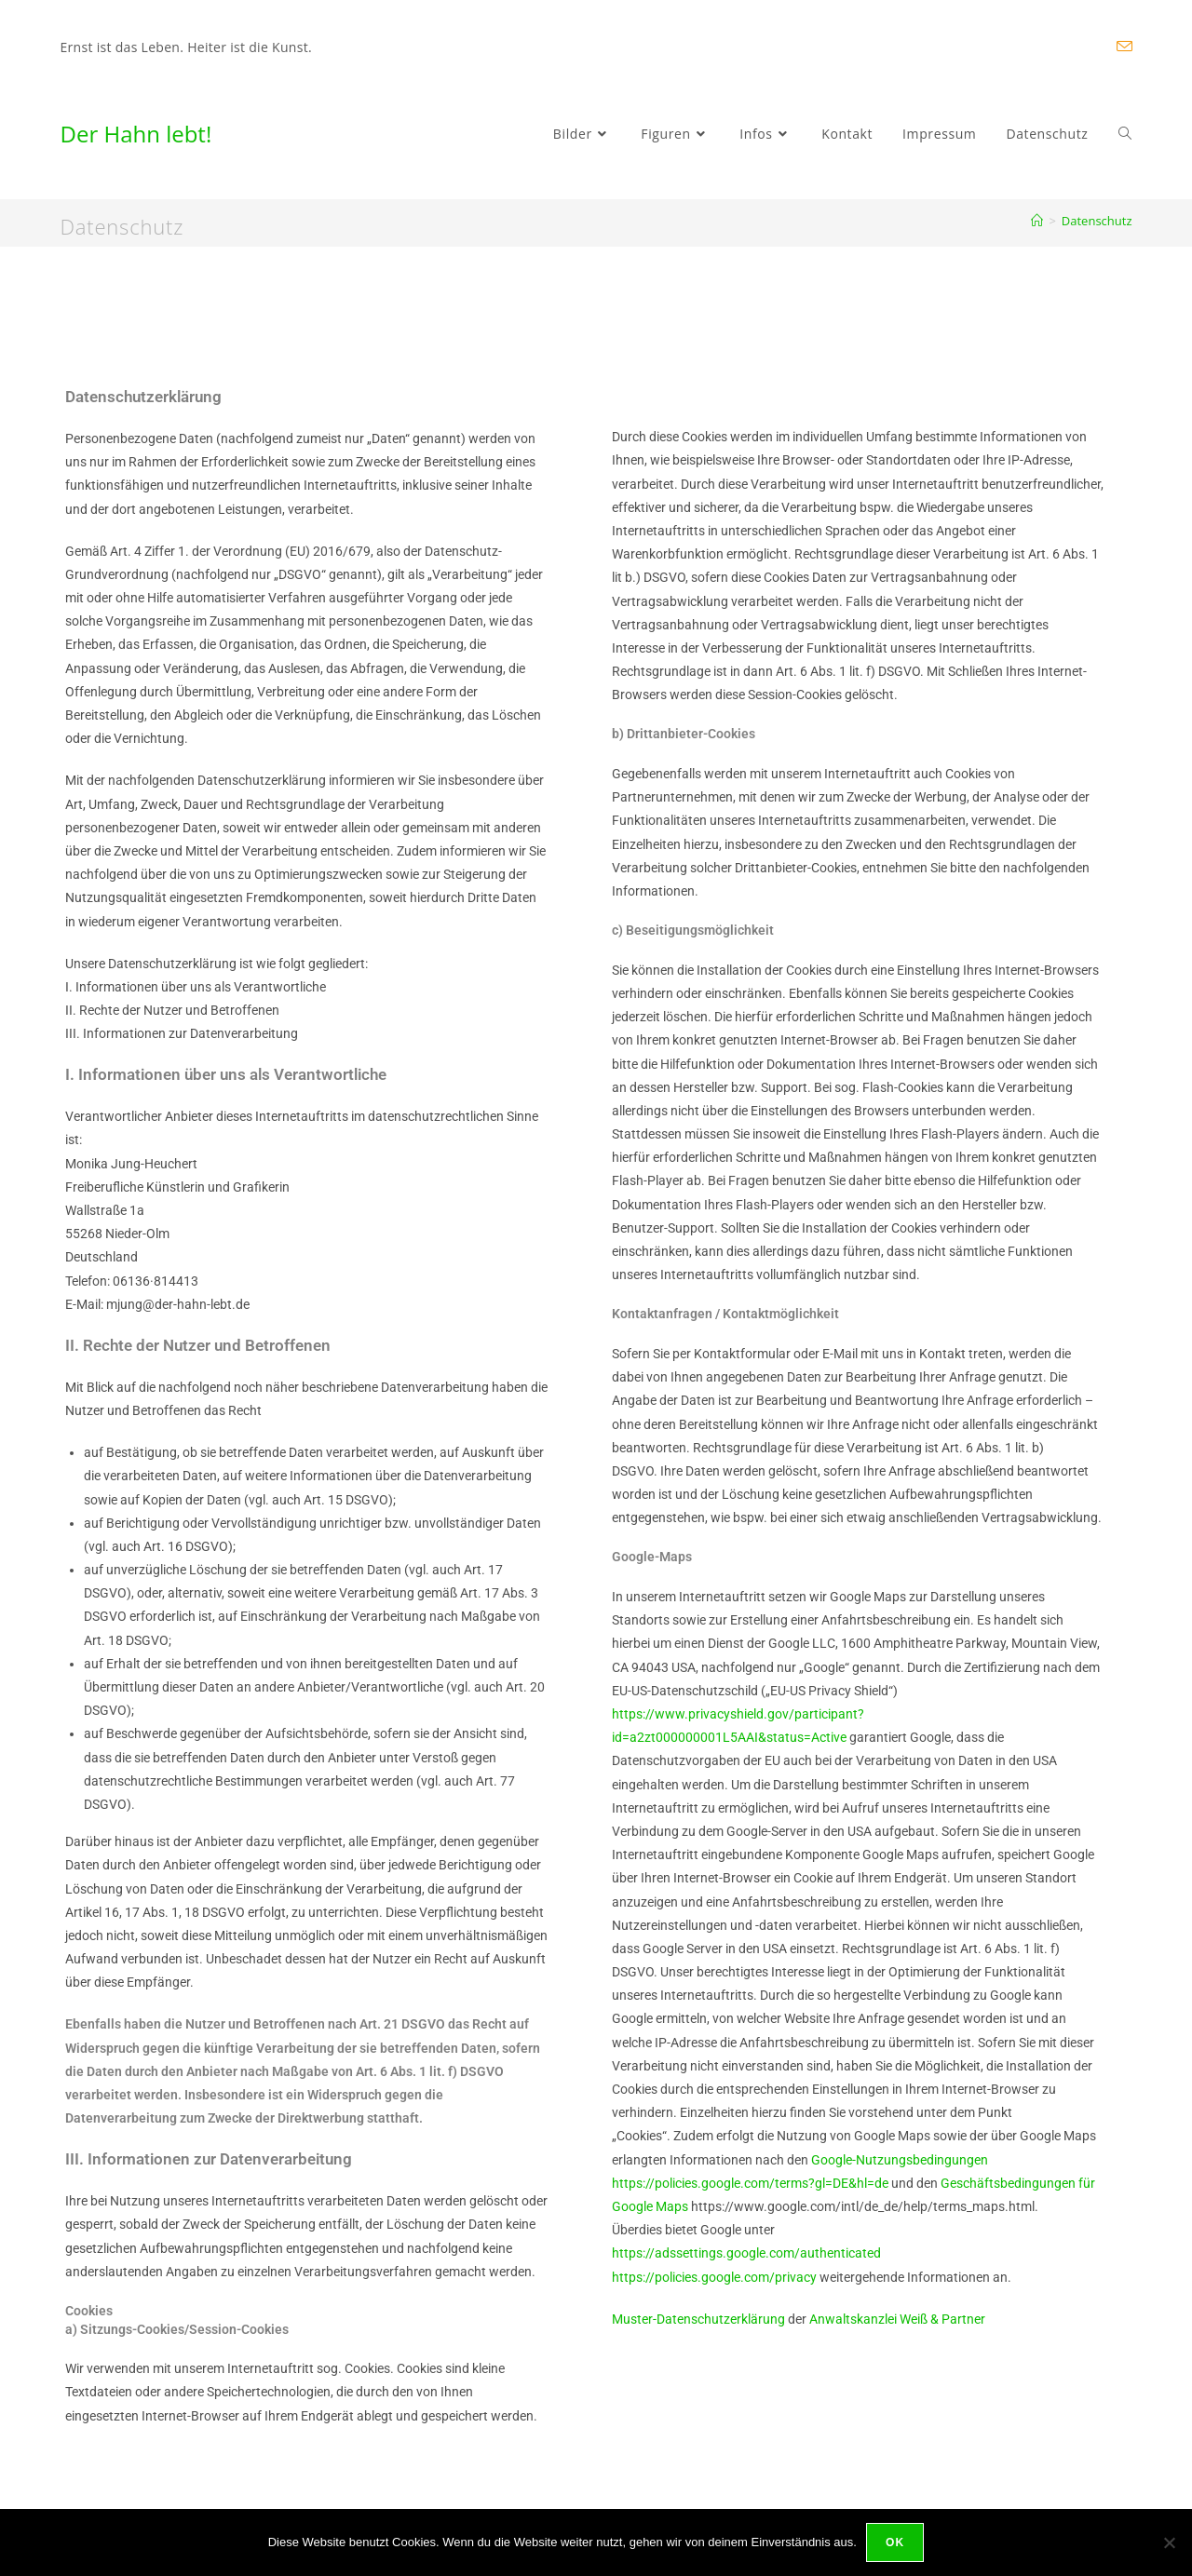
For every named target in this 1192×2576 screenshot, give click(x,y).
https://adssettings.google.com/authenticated (746, 2253)
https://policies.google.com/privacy (716, 2277)
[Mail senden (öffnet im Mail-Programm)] (1121, 47)
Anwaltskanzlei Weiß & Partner (897, 2319)
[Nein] (1168, 2542)
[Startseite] (1037, 220)
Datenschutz (1097, 220)
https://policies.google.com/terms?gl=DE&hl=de (750, 2183)
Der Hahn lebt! (136, 133)
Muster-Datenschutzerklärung (698, 2319)
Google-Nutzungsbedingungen (899, 2159)
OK (895, 2542)
